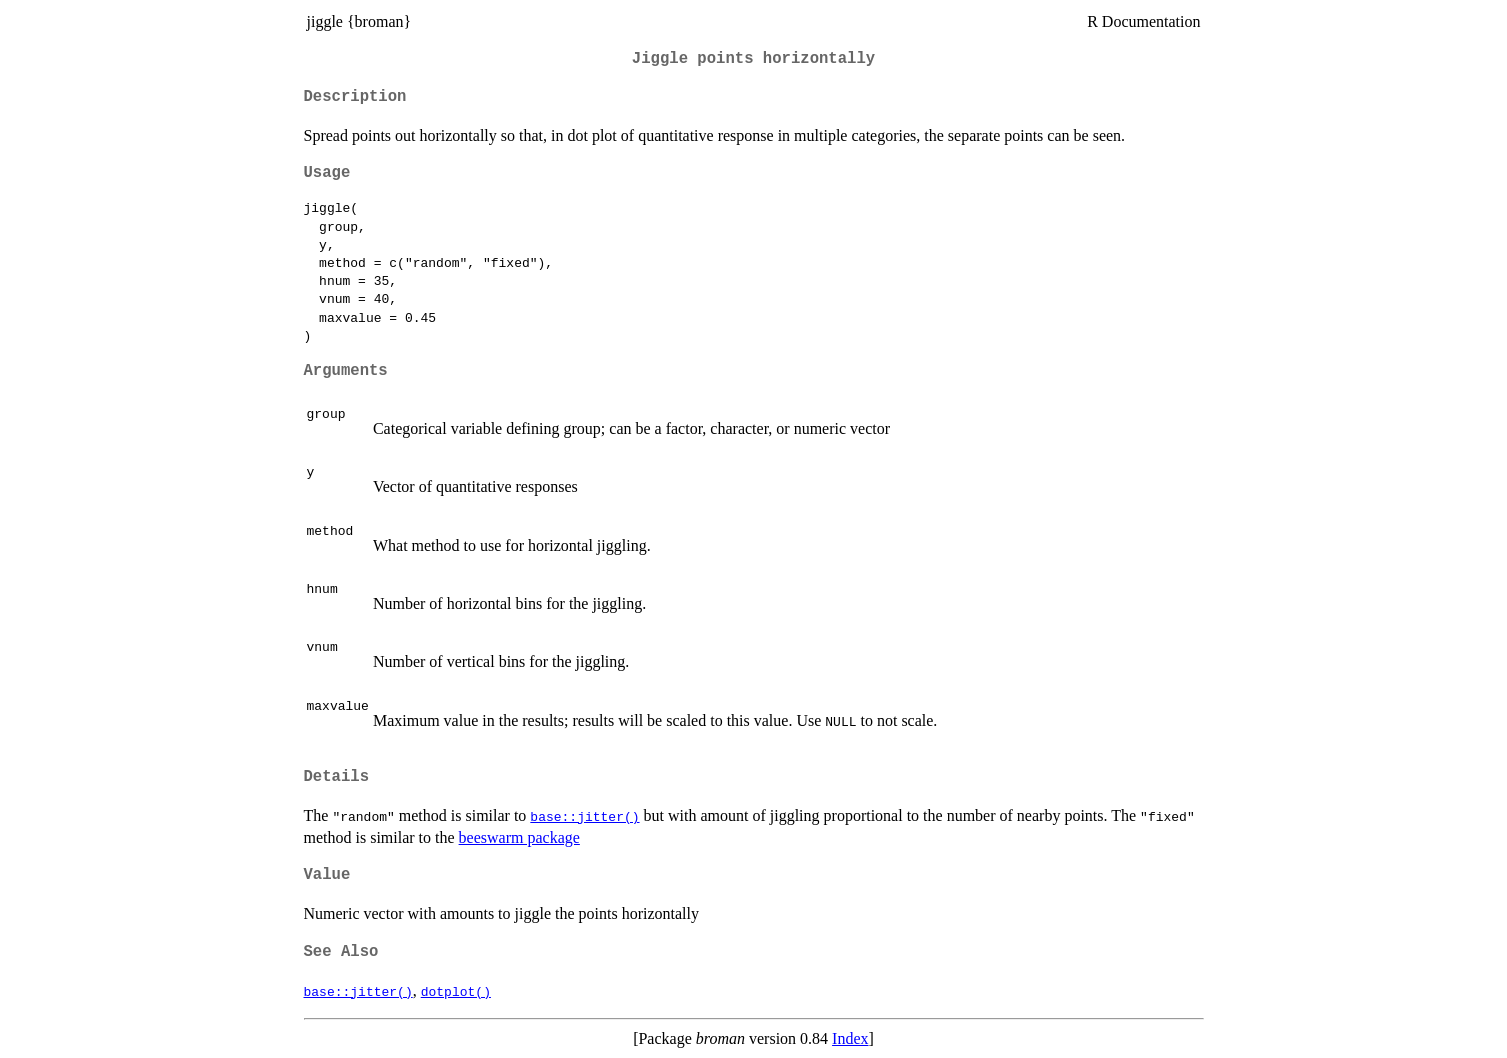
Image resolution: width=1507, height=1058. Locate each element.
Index (850, 1038)
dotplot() (456, 991)
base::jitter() (584, 816)
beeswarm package (519, 837)
